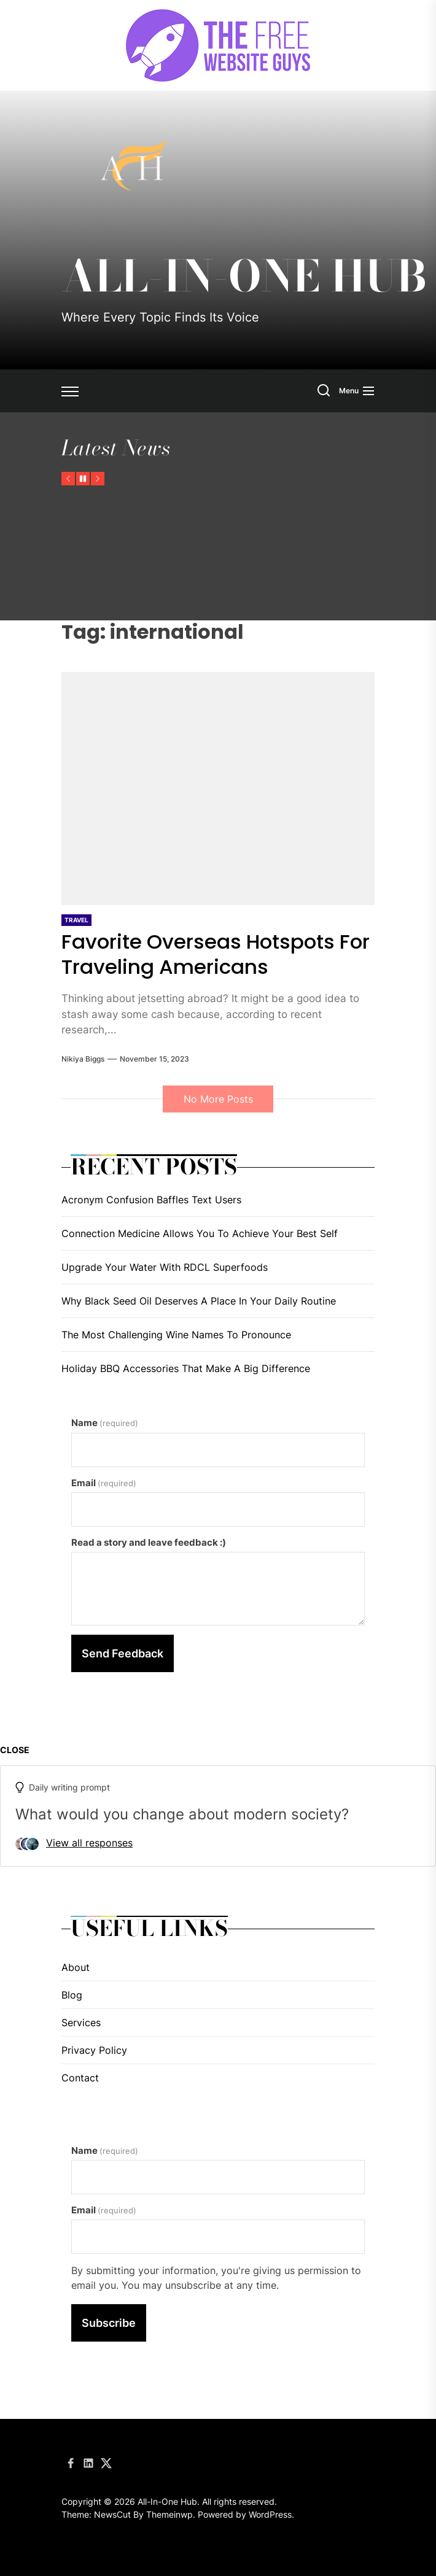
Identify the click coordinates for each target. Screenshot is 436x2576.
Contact (80, 2078)
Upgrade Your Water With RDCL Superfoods (164, 1267)
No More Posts (218, 1099)
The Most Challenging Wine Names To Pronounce (176, 1334)
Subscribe (109, 2322)
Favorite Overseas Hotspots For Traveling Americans (206, 954)
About (75, 1967)
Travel (76, 920)
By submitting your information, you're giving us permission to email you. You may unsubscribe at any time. (216, 2277)
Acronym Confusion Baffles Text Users (151, 1200)
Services (81, 2022)
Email (103, 1483)
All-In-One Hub (244, 276)
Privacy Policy (94, 2050)
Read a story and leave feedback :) (148, 1542)
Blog (71, 1995)
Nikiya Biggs (82, 1058)
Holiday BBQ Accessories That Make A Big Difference (185, 1368)
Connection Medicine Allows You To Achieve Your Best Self (199, 1233)
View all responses (89, 1843)
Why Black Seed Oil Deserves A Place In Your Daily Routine (198, 1301)
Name (104, 1423)
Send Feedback (122, 1653)
